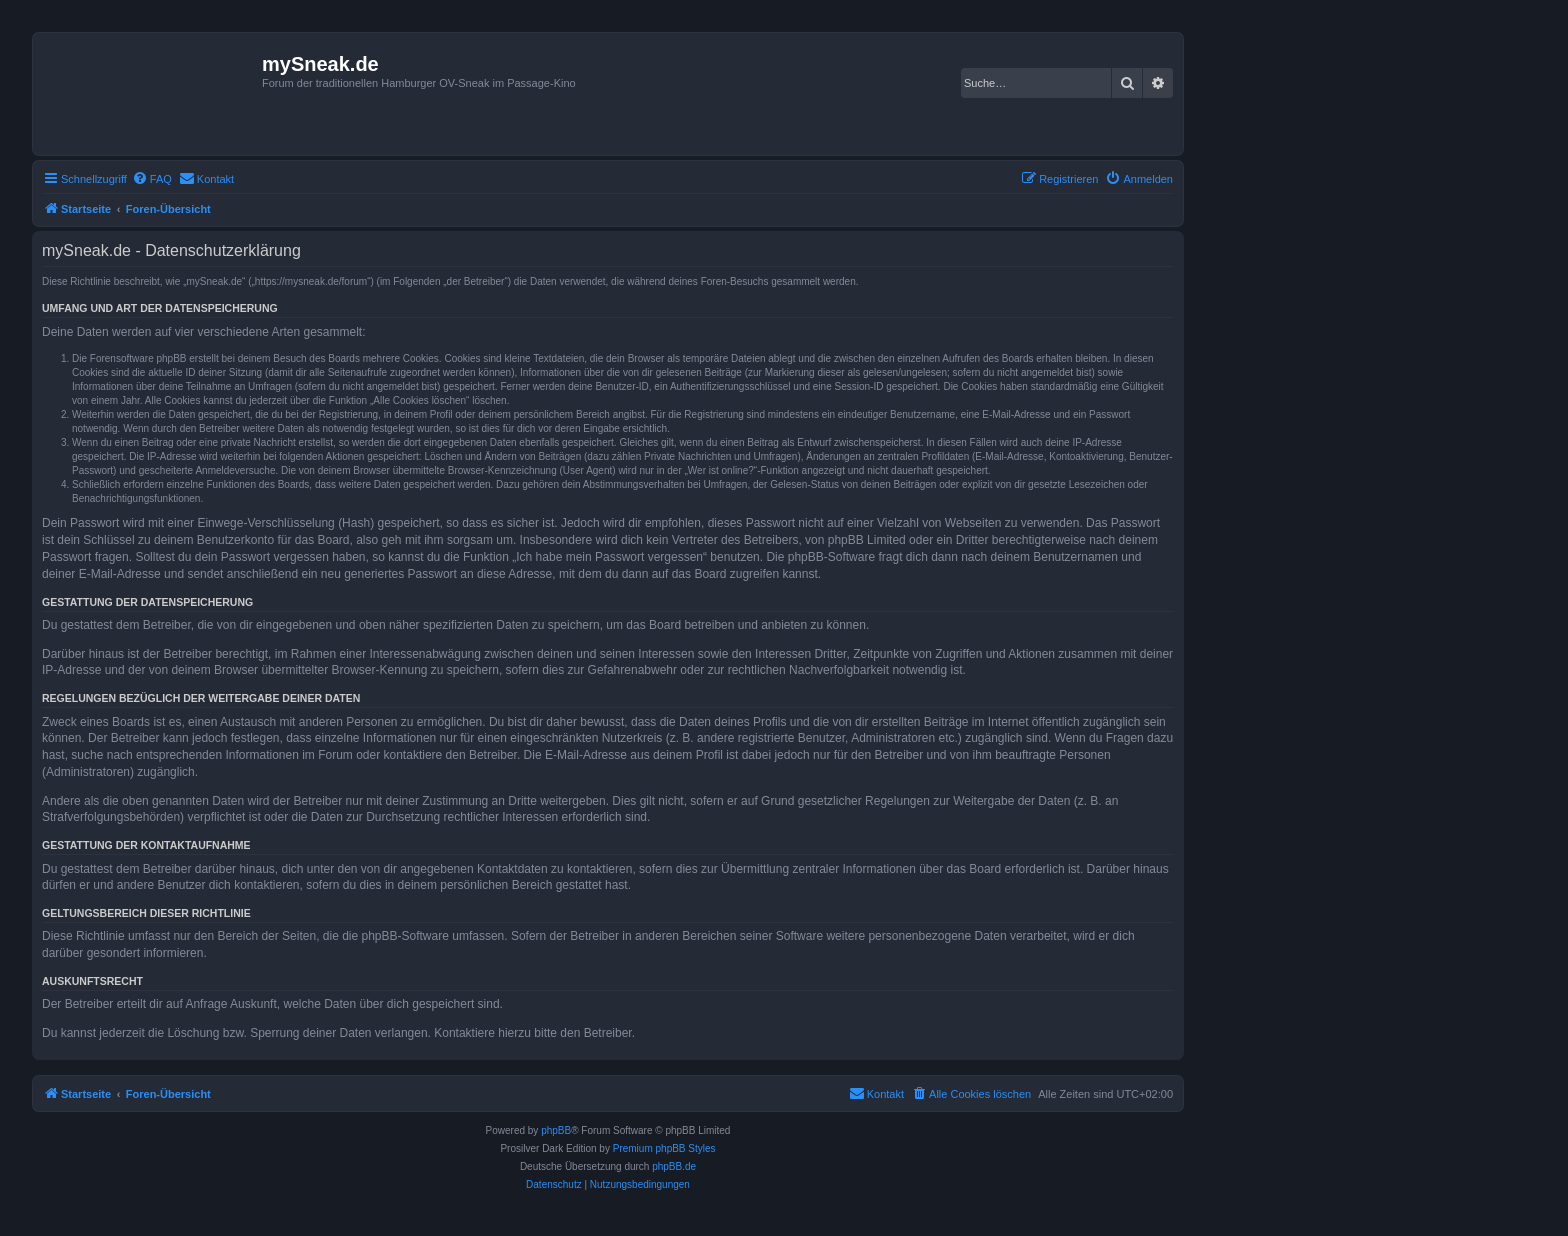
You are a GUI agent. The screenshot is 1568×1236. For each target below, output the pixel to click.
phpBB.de (674, 1166)
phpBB (556, 1130)
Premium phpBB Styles (664, 1148)
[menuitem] (152, 179)
